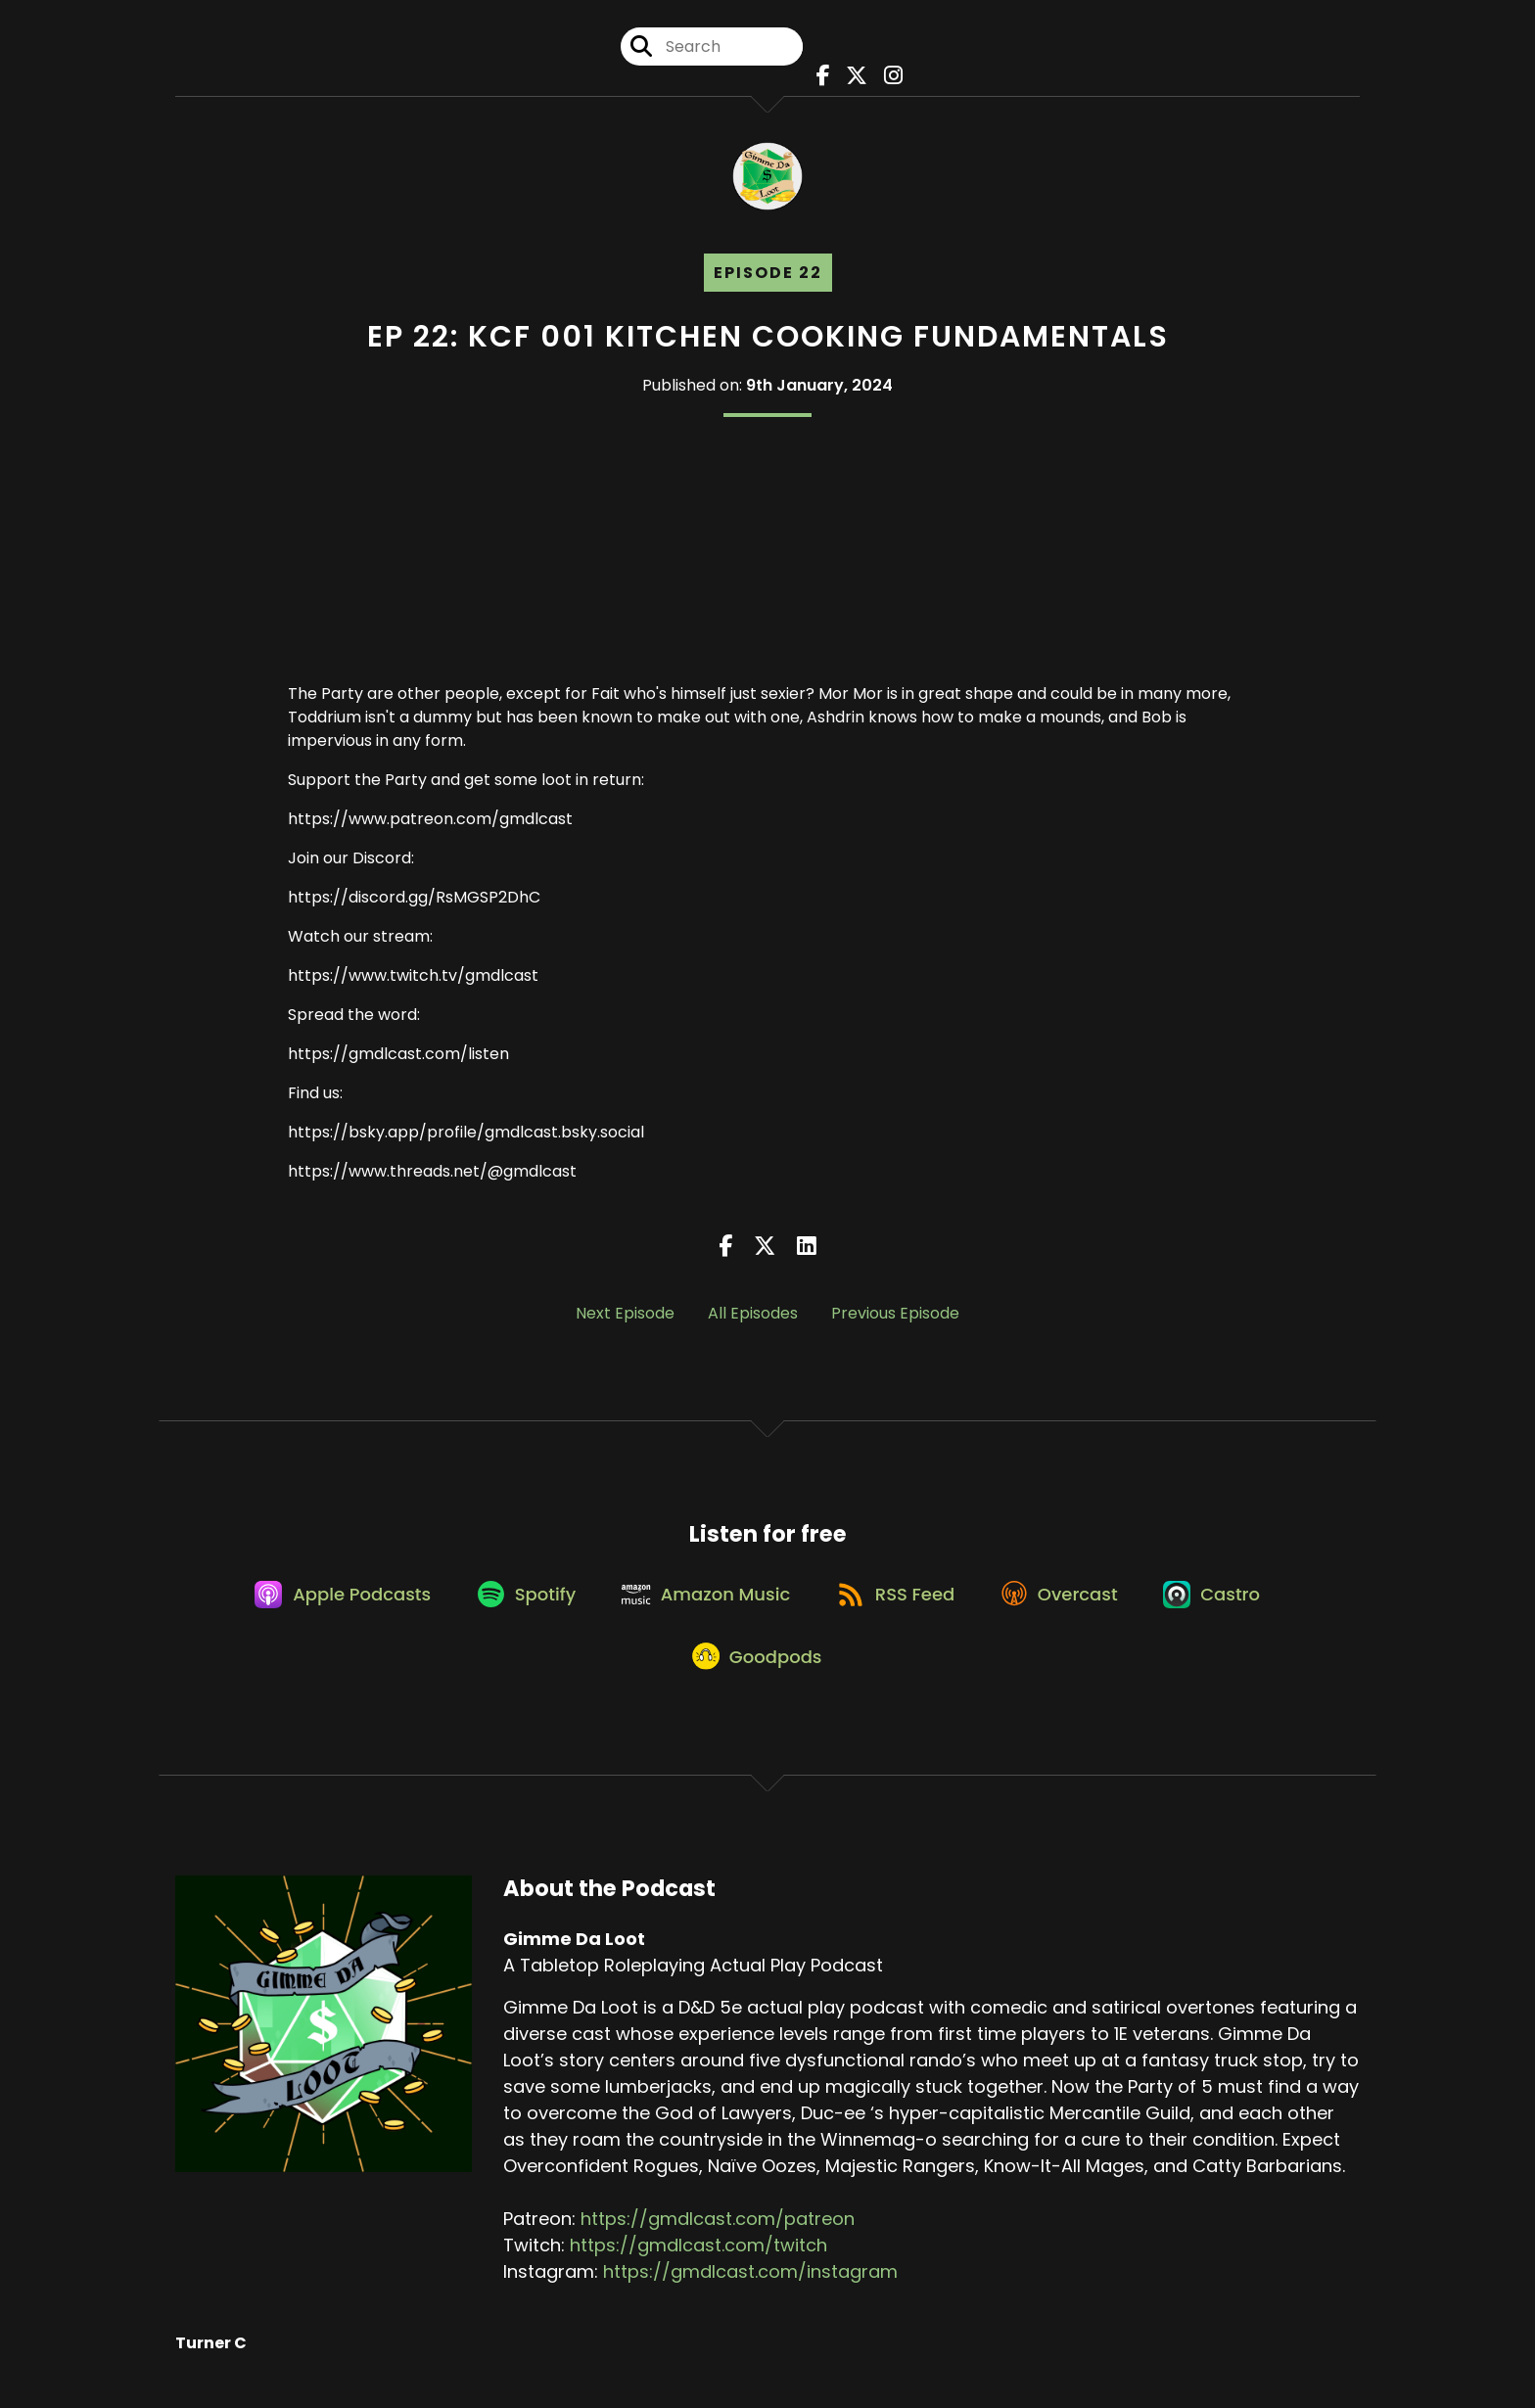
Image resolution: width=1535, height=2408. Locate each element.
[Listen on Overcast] (1069, 1605)
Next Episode (625, 1318)
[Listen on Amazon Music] (704, 1605)
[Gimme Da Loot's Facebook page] (822, 78)
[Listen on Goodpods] (757, 1675)
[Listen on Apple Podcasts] (328, 1605)
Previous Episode (895, 1318)
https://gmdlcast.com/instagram (750, 2293)
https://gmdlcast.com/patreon (718, 2240)
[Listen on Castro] (1228, 1605)
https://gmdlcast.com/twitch (698, 2266)
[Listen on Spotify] (517, 1605)
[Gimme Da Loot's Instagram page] (887, 78)
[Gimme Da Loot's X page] (853, 78)
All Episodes (753, 1318)
